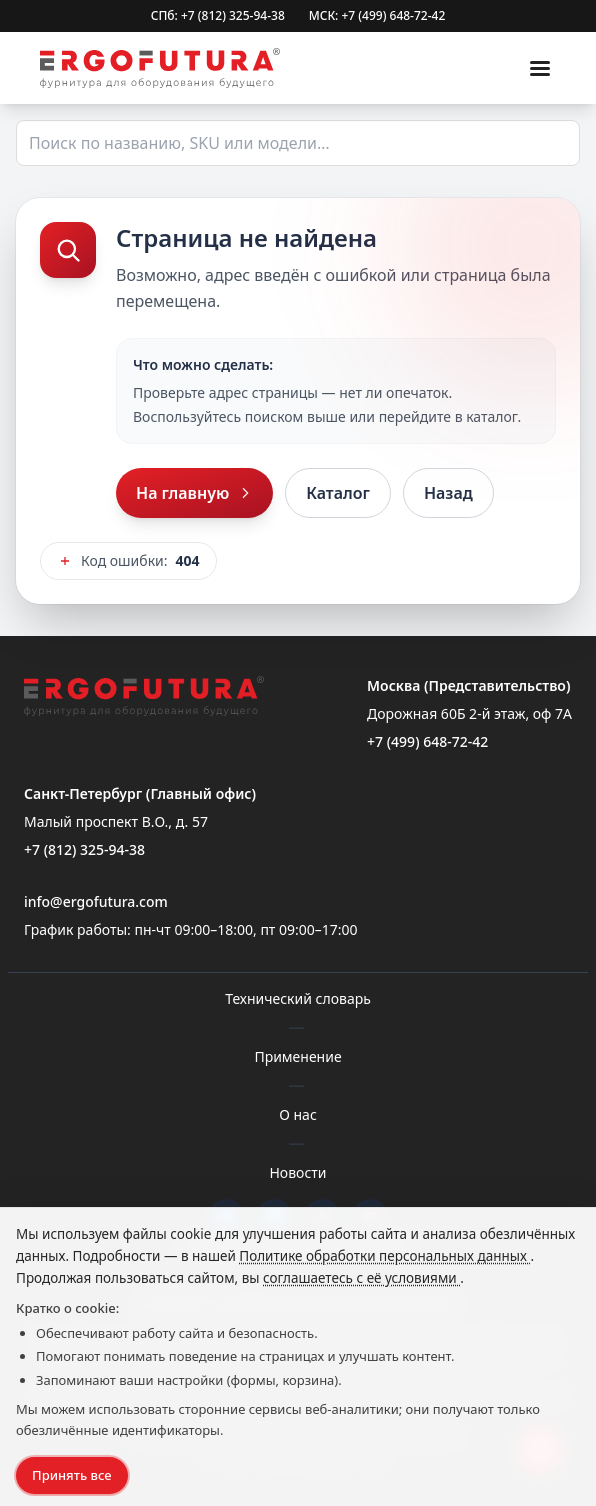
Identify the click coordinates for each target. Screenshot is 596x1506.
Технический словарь (298, 998)
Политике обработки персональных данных (384, 1256)
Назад (448, 493)
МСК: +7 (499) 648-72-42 (377, 16)
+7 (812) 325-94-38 (84, 849)
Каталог (338, 493)
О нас (298, 1114)
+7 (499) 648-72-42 (427, 741)
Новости (297, 1172)
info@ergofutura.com (96, 901)
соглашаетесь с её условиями (361, 1278)
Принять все (72, 1475)
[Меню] (540, 68)
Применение (297, 1056)
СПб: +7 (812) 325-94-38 (218, 16)
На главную (194, 493)
